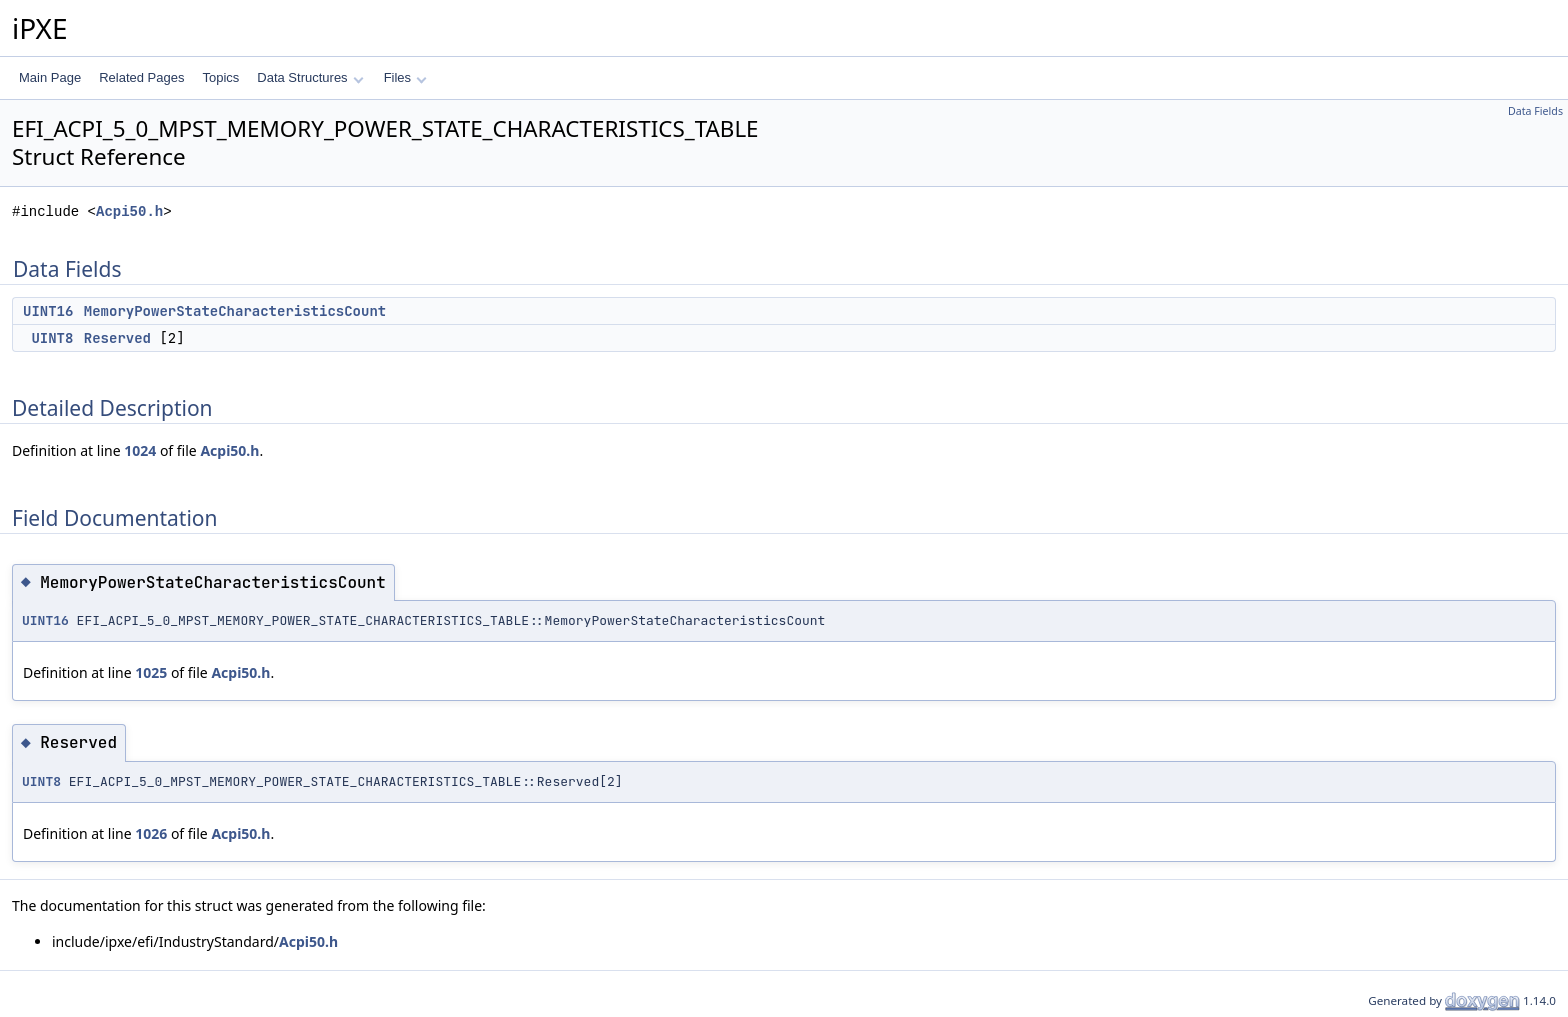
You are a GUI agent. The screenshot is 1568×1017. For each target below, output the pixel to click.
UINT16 (48, 311)
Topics (220, 77)
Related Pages (141, 77)
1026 (151, 833)
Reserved (117, 338)
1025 (151, 672)
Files (405, 77)
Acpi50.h (129, 211)
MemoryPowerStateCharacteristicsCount (235, 311)
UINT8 (52, 338)
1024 (140, 450)
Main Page (50, 77)
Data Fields (1535, 111)
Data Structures (310, 77)
